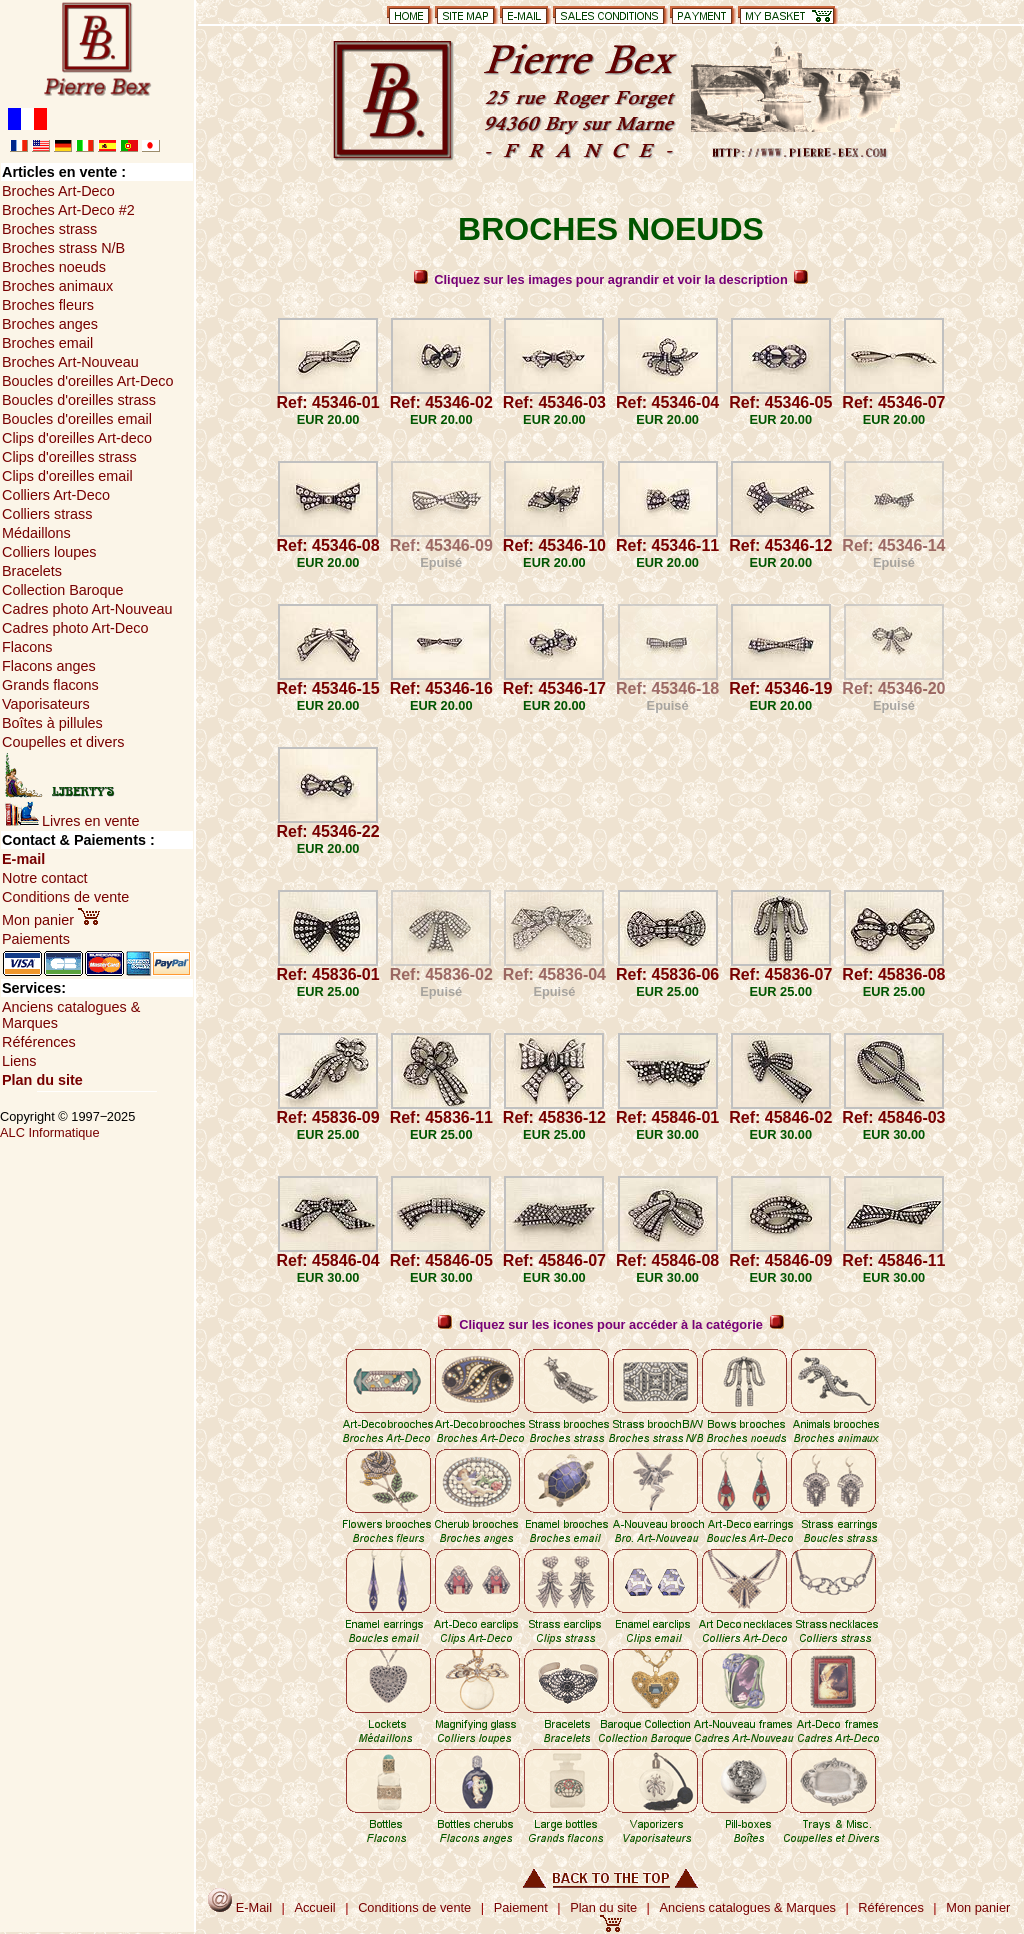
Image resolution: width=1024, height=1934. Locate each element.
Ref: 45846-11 (893, 1260)
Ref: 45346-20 (893, 688)
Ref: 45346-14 (893, 545)
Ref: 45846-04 (327, 1260)
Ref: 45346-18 (667, 688)
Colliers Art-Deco (56, 495)
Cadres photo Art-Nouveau (87, 609)
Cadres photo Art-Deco (75, 628)
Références (39, 1042)
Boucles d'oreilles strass (79, 400)
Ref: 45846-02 (780, 1117)
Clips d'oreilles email (67, 476)
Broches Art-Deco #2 (68, 210)
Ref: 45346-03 (554, 402)
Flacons (27, 647)
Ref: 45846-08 (667, 1260)
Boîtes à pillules (52, 723)
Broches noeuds (54, 267)
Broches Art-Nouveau (70, 362)
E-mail (23, 859)
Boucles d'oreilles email (77, 419)
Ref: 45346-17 (554, 688)
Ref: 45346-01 (327, 402)
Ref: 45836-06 (667, 974)
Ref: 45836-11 (441, 1117)
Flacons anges (49, 666)
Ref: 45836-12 (554, 1117)
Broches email (47, 343)
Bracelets (32, 571)
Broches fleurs (48, 305)
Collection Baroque (63, 590)
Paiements (36, 939)
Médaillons (36, 533)
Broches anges (50, 324)
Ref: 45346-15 (327, 688)
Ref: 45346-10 (554, 545)
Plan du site (42, 1080)
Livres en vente (72, 821)
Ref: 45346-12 (780, 545)
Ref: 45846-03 (893, 1117)
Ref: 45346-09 (441, 545)
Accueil (314, 1907)
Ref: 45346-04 (667, 402)
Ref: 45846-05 (441, 1260)
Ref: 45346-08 (327, 545)
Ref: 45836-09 (327, 1117)
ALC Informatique (50, 1132)
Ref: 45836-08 (893, 974)
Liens (19, 1061)
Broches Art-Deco (58, 191)
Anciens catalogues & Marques (748, 1907)
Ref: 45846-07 (554, 1260)
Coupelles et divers (63, 742)
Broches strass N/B (63, 248)
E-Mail (240, 1907)
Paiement (521, 1907)
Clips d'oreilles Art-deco (77, 438)
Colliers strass (47, 514)
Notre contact (45, 878)
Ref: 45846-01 (667, 1117)
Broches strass (49, 229)
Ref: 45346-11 (667, 545)
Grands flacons (50, 685)
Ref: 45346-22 (327, 831)
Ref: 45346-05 (780, 402)
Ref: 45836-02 (441, 974)
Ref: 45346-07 (893, 402)
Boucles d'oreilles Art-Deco (88, 381)
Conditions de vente (65, 897)
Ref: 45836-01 (327, 974)
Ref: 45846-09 (780, 1260)
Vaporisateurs (46, 704)
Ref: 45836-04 (554, 974)
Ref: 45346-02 (441, 402)
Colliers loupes (49, 552)
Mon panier (51, 920)
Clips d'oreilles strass (69, 457)
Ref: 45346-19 (780, 688)
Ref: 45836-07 (780, 974)
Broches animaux (57, 286)
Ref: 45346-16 (441, 688)
